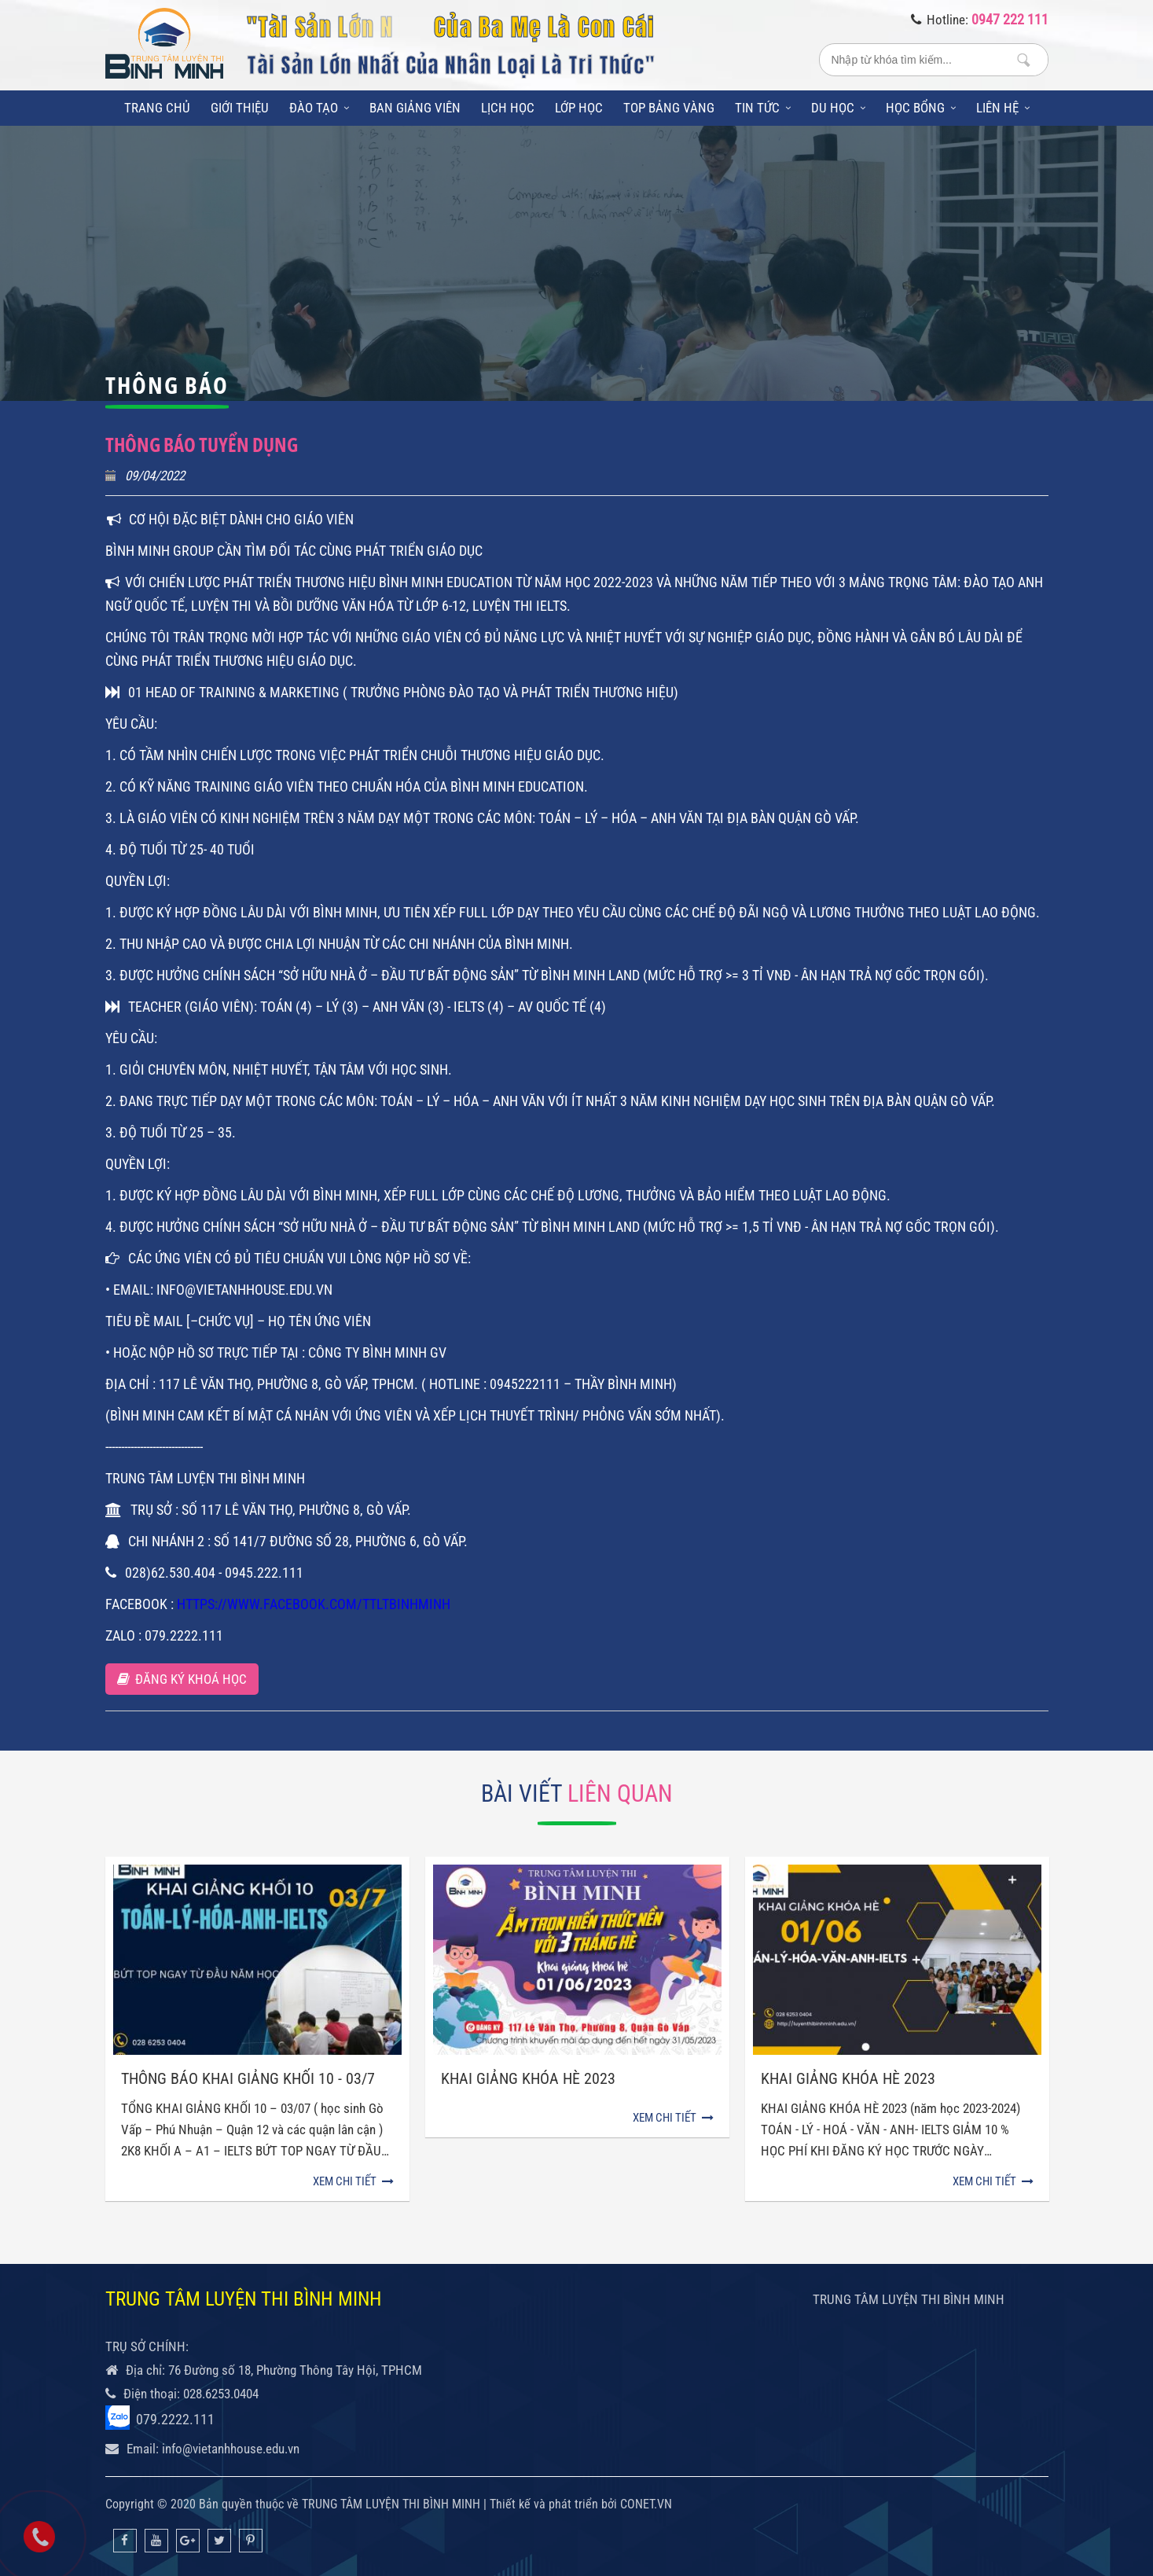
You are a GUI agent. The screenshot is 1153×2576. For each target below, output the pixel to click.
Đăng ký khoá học (182, 1679)
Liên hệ (1003, 108)
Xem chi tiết (353, 2181)
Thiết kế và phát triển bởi (553, 2504)
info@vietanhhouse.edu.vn (230, 2449)
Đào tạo (319, 108)
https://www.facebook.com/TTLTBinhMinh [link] (313, 1604)
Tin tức (763, 108)
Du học (838, 108)
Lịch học (507, 108)
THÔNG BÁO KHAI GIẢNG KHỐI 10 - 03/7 (248, 2078)
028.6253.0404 (221, 2393)
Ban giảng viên (415, 108)
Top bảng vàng (668, 108)
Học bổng (921, 108)
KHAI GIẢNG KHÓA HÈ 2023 (848, 2078)
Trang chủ (157, 108)
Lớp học (579, 108)
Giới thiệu (240, 108)
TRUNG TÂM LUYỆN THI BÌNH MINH (908, 2299)
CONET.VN (646, 2504)
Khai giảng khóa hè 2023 (528, 2078)
